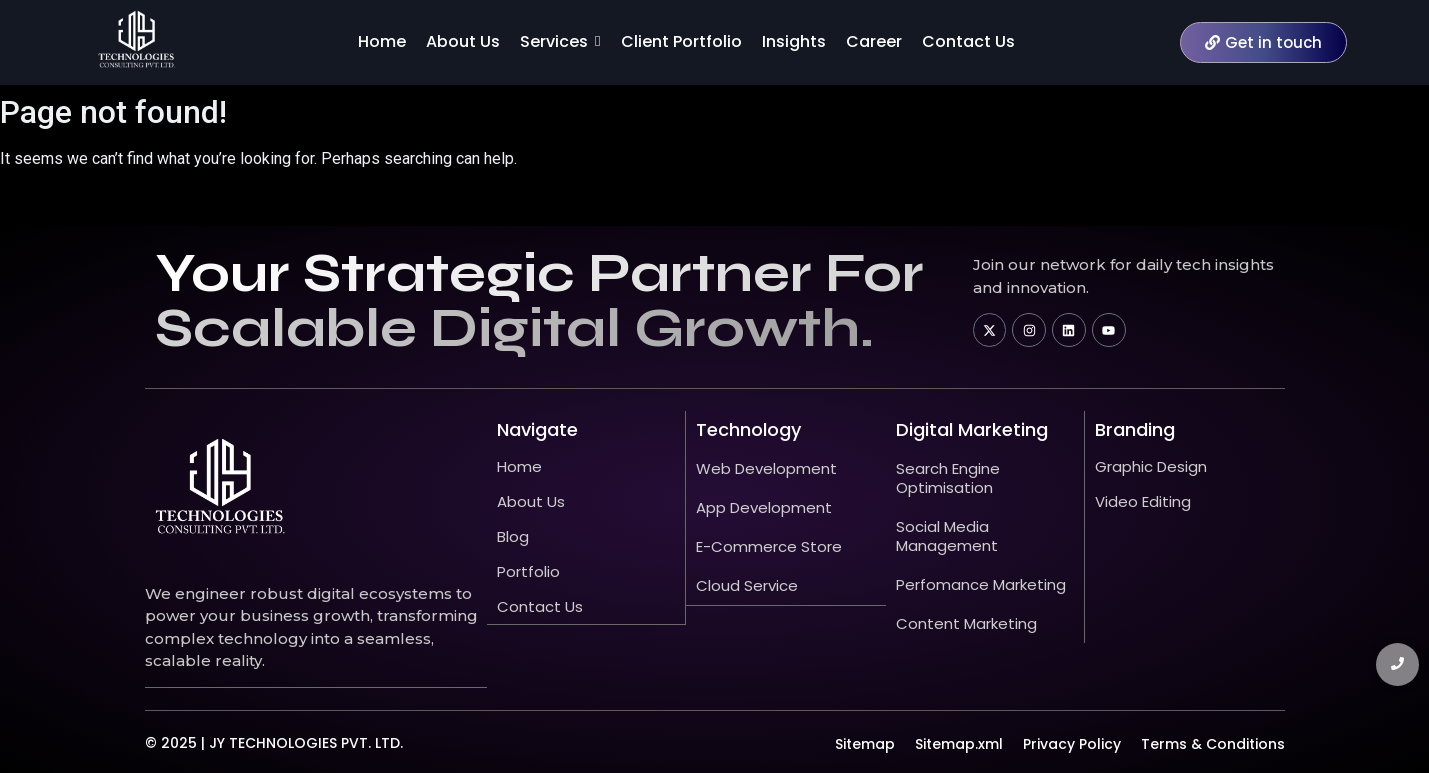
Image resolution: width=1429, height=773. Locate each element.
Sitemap (865, 743)
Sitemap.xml (959, 743)
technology (748, 429)
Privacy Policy (1072, 743)
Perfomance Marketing (981, 584)
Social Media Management (947, 536)
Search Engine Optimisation (948, 478)
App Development (764, 507)
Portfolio (528, 571)
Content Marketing (966, 623)
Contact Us (540, 606)
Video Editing (1143, 501)
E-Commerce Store (769, 546)
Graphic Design (1151, 466)
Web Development (766, 468)
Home (519, 466)
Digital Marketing (972, 429)
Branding (1135, 429)
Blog (513, 536)
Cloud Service (747, 585)
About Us (531, 501)
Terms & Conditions (1213, 743)
